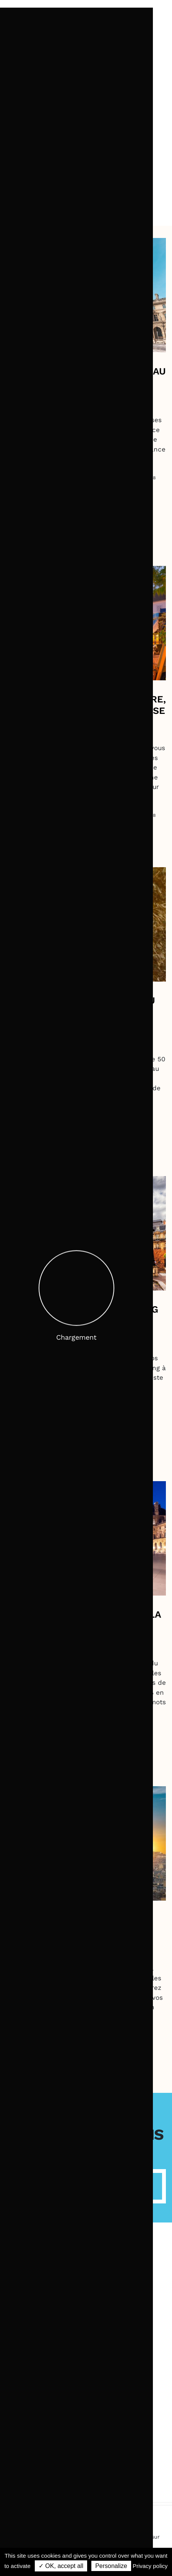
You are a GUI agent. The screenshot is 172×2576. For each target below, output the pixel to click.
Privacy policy (150, 2566)
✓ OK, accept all (61, 2566)
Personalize (111, 2566)
